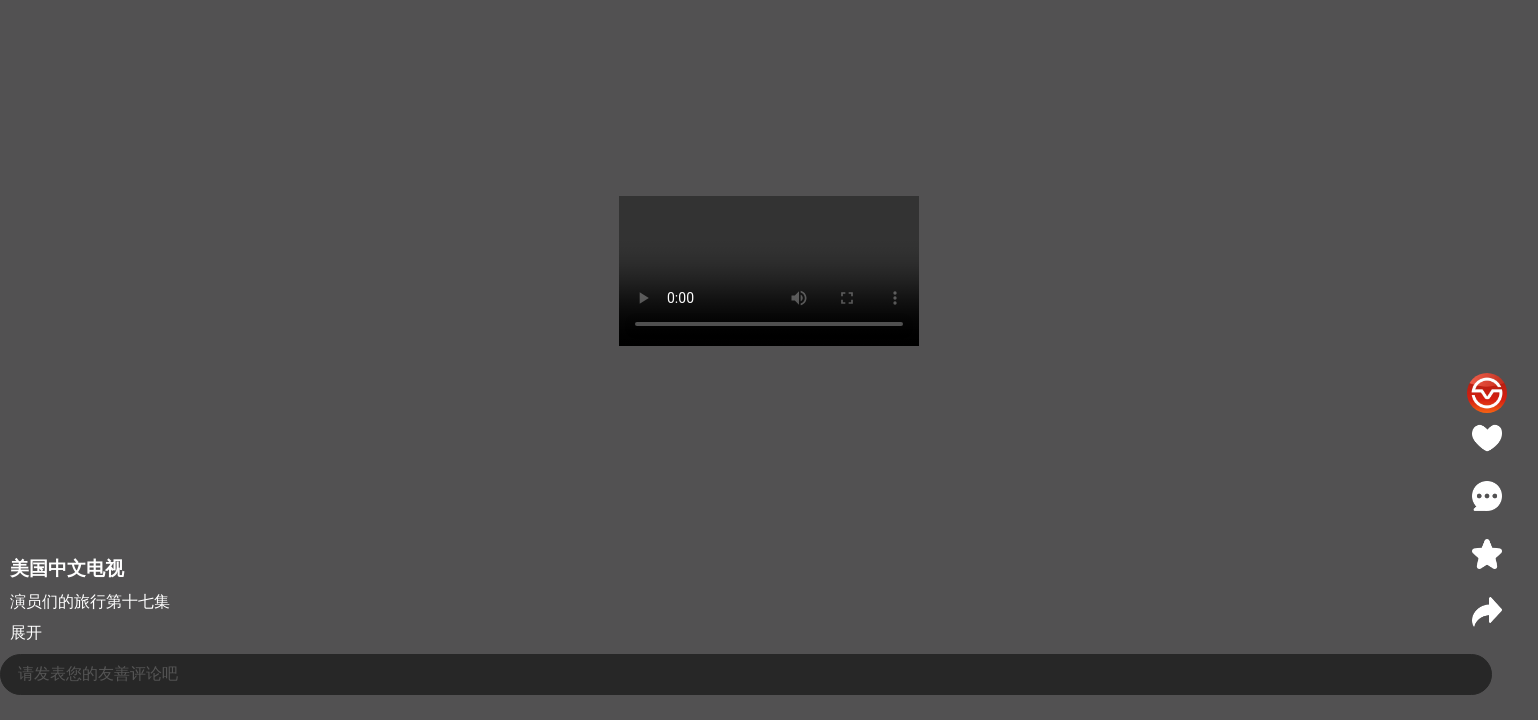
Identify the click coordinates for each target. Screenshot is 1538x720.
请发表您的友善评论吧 (98, 673)
